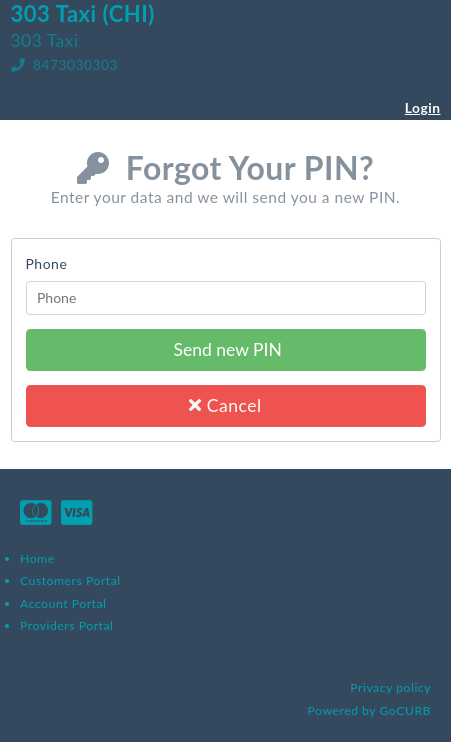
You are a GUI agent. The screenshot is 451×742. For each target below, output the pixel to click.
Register (413, 128)
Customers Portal (70, 580)
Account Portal (63, 603)
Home (37, 558)
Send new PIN (225, 349)
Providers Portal (66, 625)
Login (423, 107)
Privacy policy (390, 687)
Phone (47, 263)
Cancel (225, 405)
